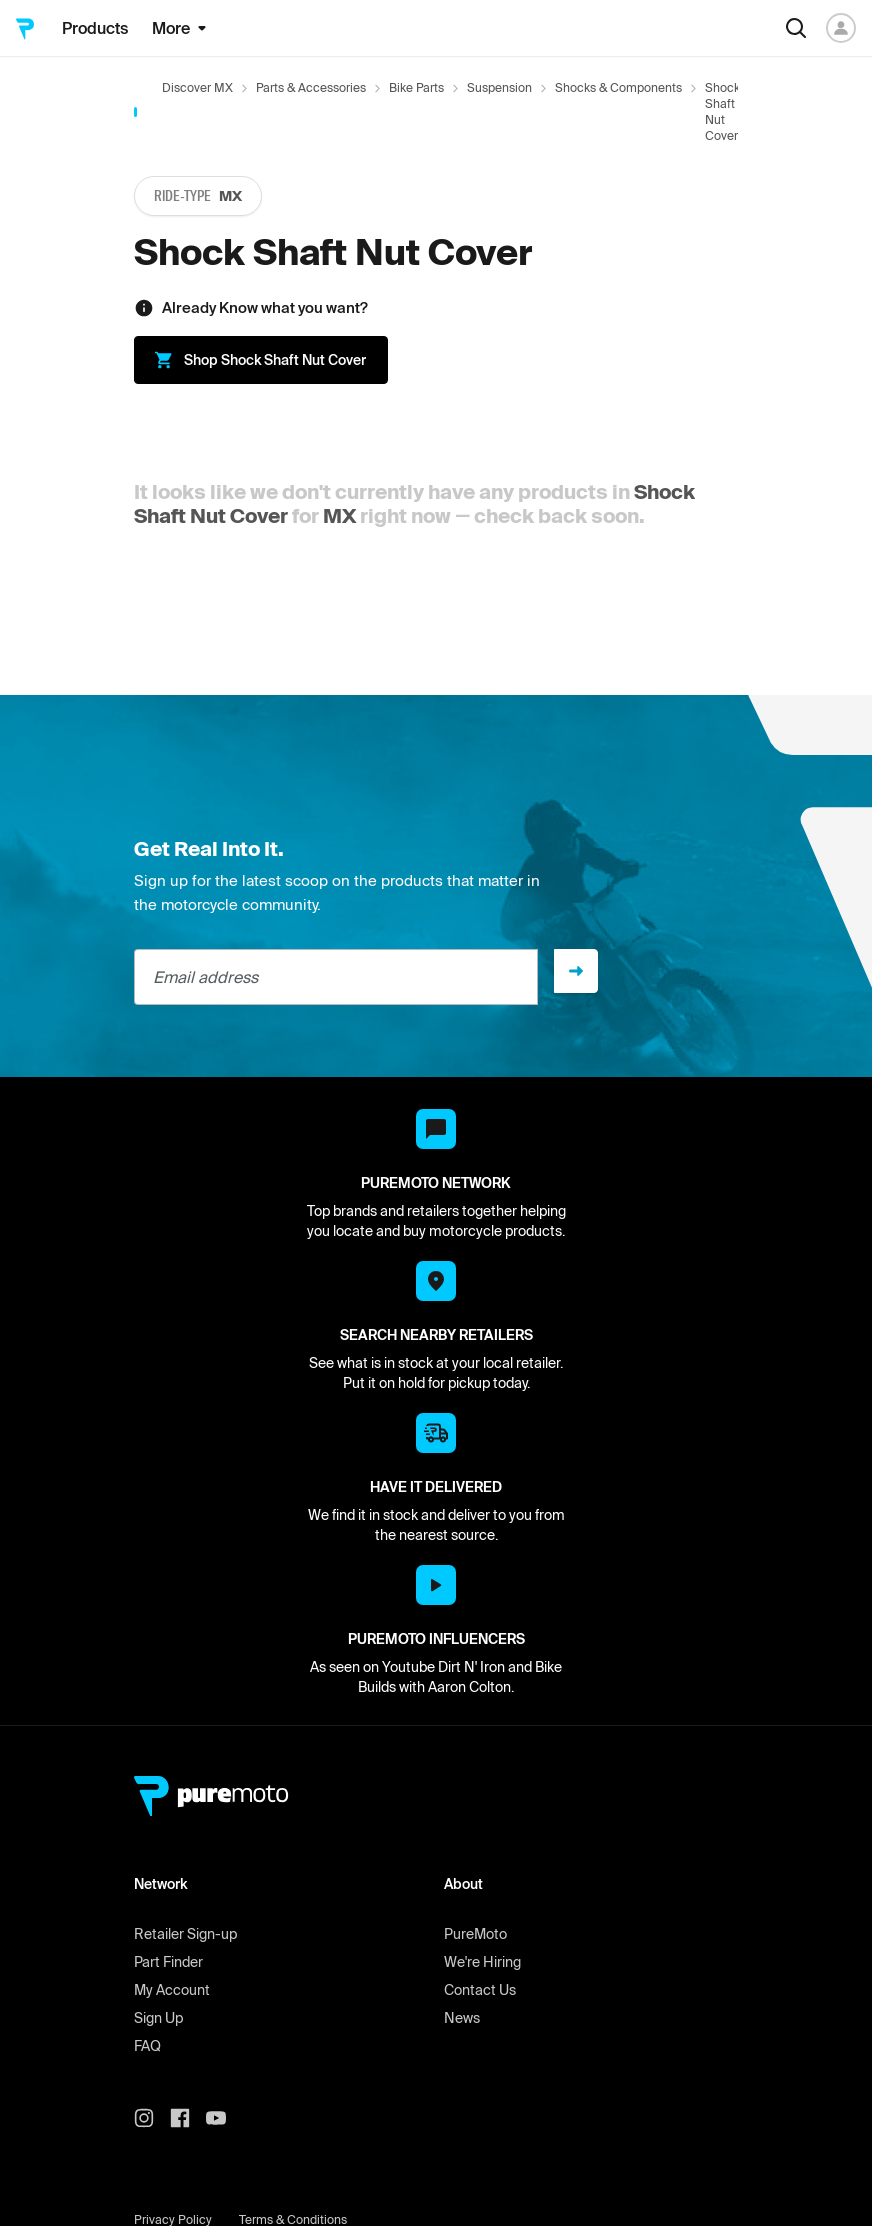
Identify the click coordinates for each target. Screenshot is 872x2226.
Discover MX (197, 87)
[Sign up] (576, 971)
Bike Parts (416, 87)
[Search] (796, 28)
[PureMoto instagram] (152, 2118)
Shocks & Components (618, 87)
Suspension (499, 87)
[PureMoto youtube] (224, 2118)
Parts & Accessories (311, 87)
